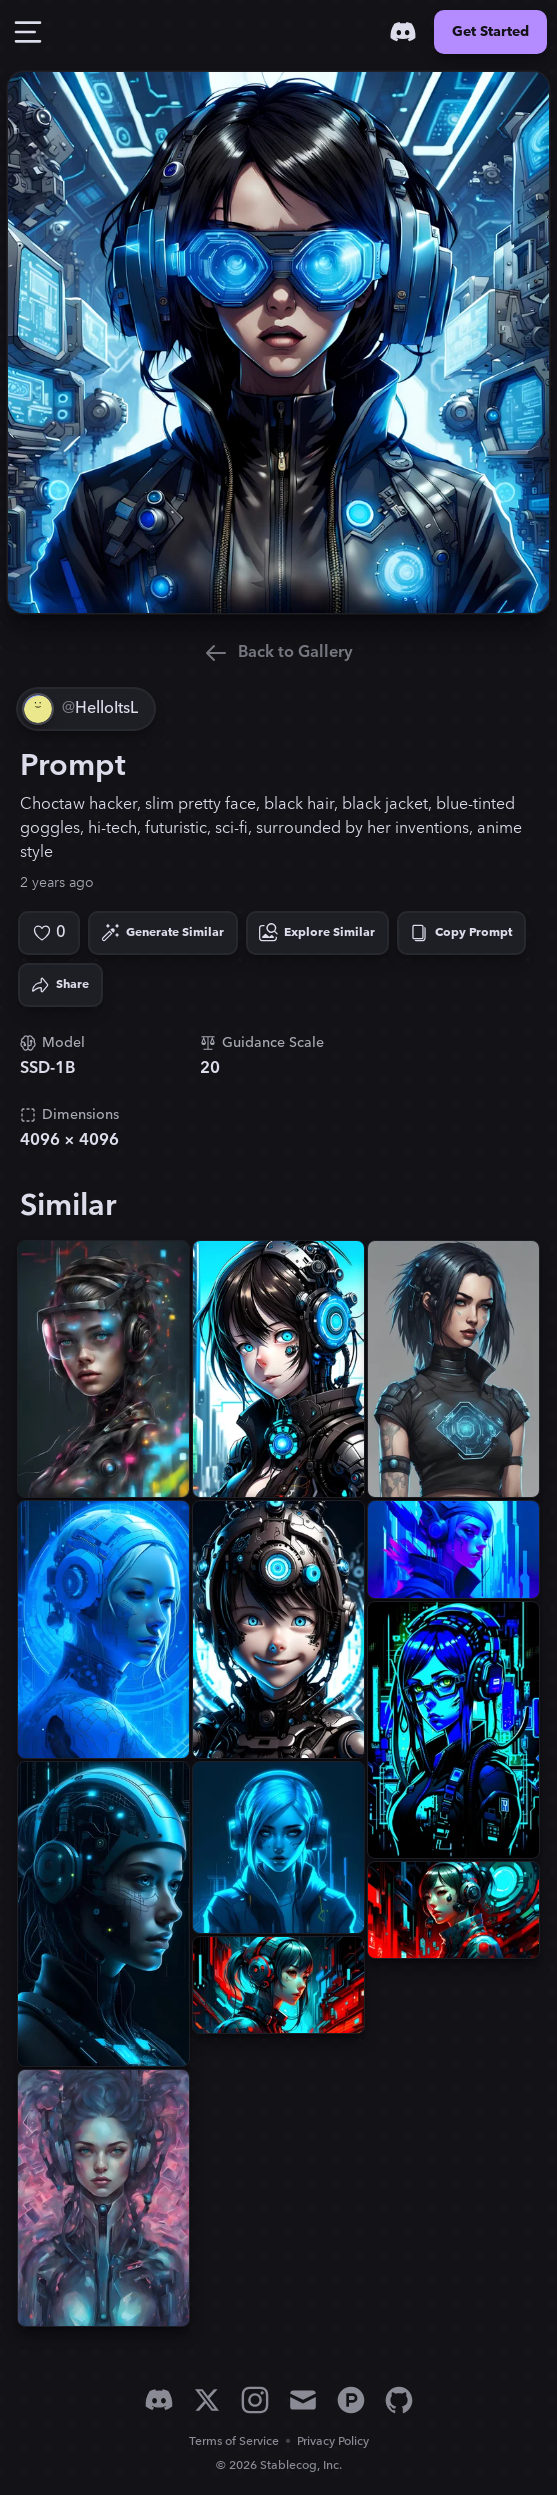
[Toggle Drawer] (28, 32)
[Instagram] (255, 2400)
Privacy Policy (333, 2441)
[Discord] (403, 32)
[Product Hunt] (351, 2400)
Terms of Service (234, 2441)
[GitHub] (399, 2400)
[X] (207, 2400)
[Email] (303, 2400)
